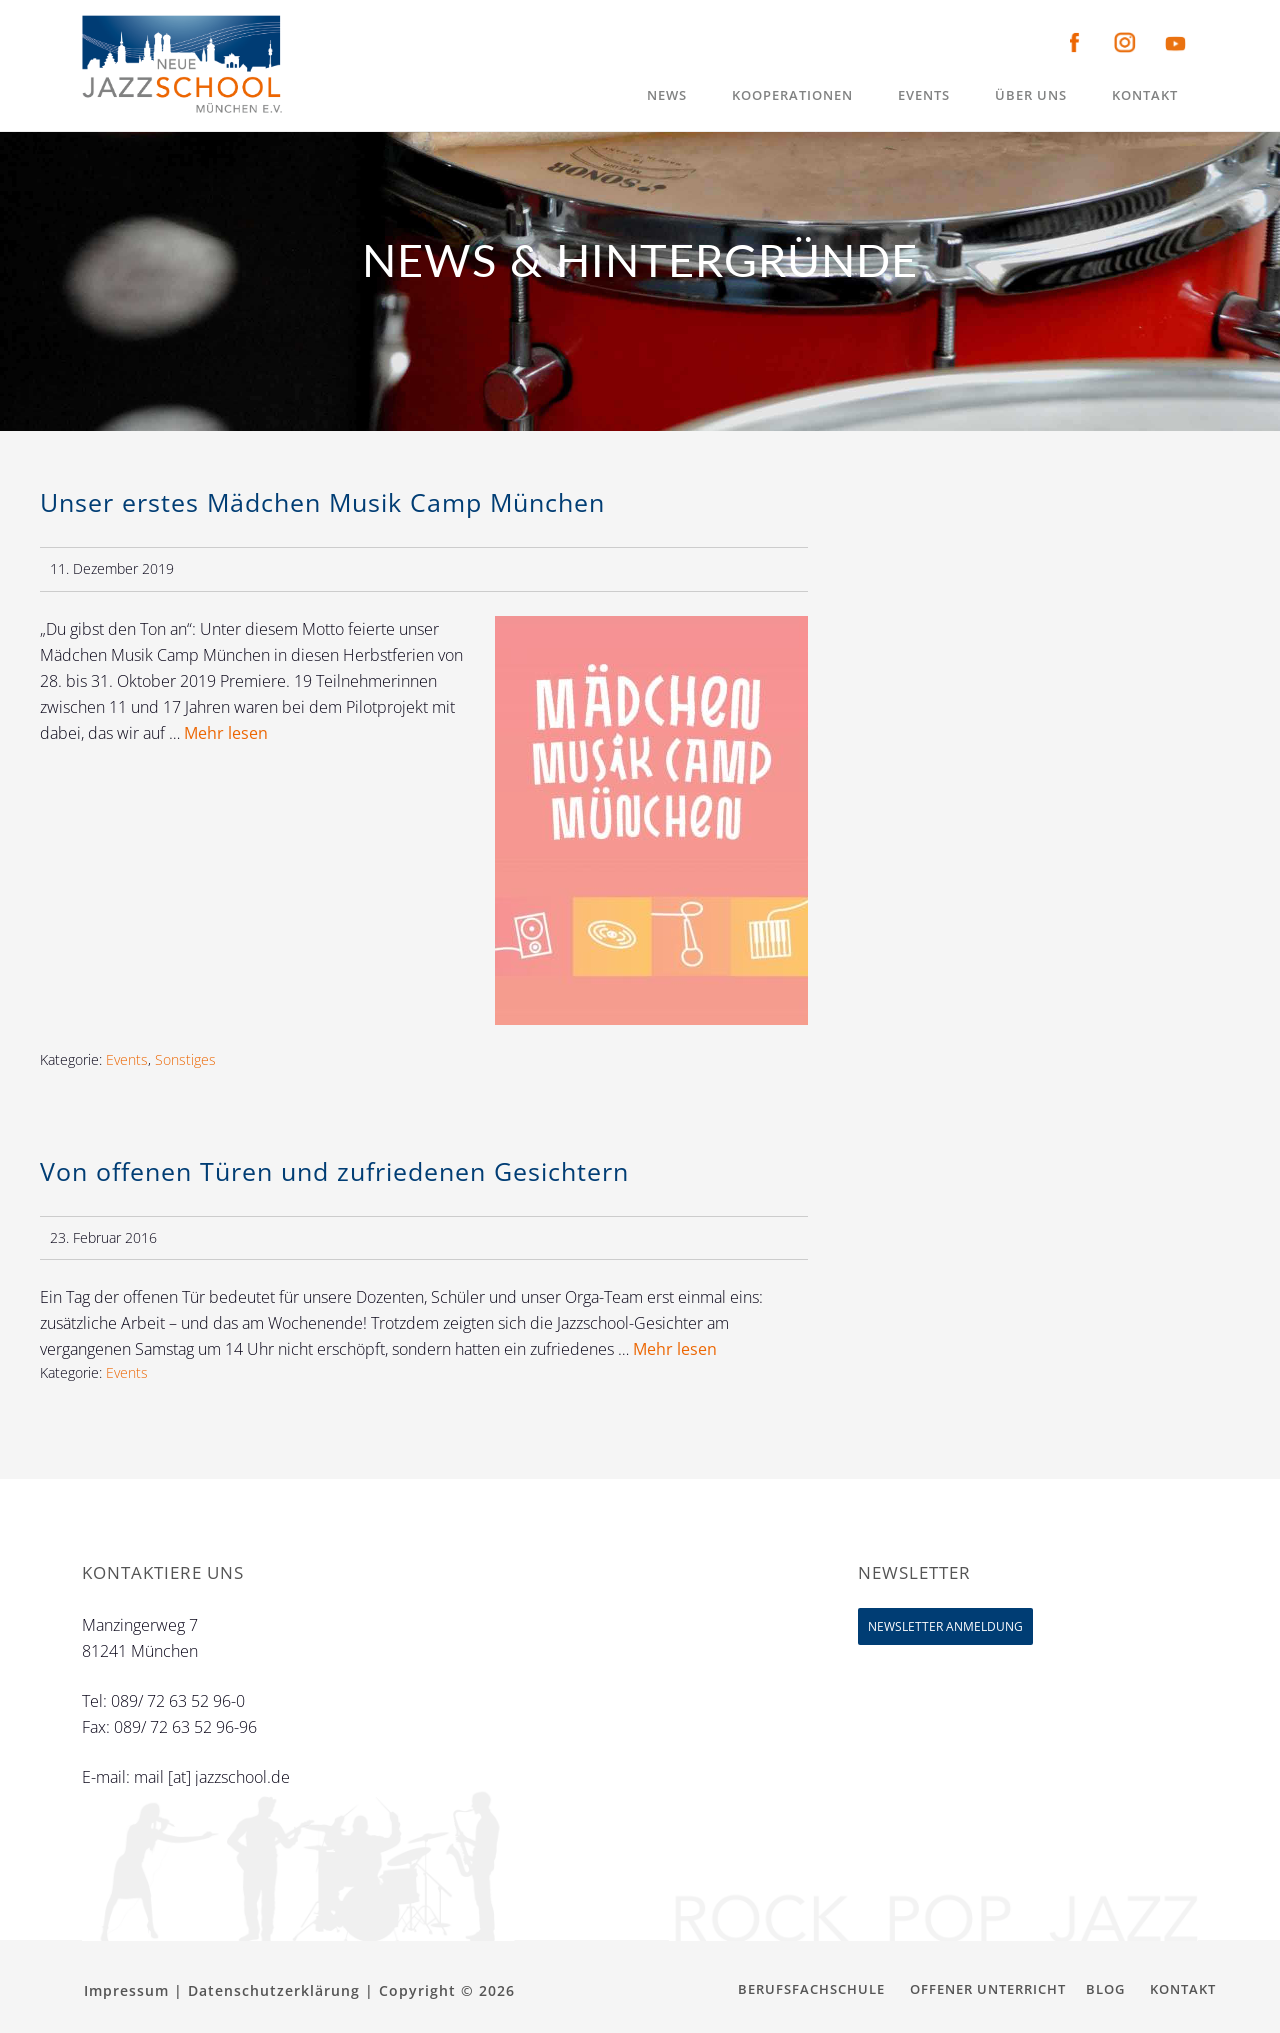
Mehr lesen (226, 733)
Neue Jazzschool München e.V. (182, 65)
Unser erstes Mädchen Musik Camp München (322, 502)
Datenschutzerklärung (274, 1990)
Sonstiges (185, 1059)
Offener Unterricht (988, 1989)
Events (127, 1059)
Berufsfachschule (811, 1989)
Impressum (126, 1990)
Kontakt (1183, 1989)
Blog (1105, 1989)
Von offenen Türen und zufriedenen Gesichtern (334, 1171)
